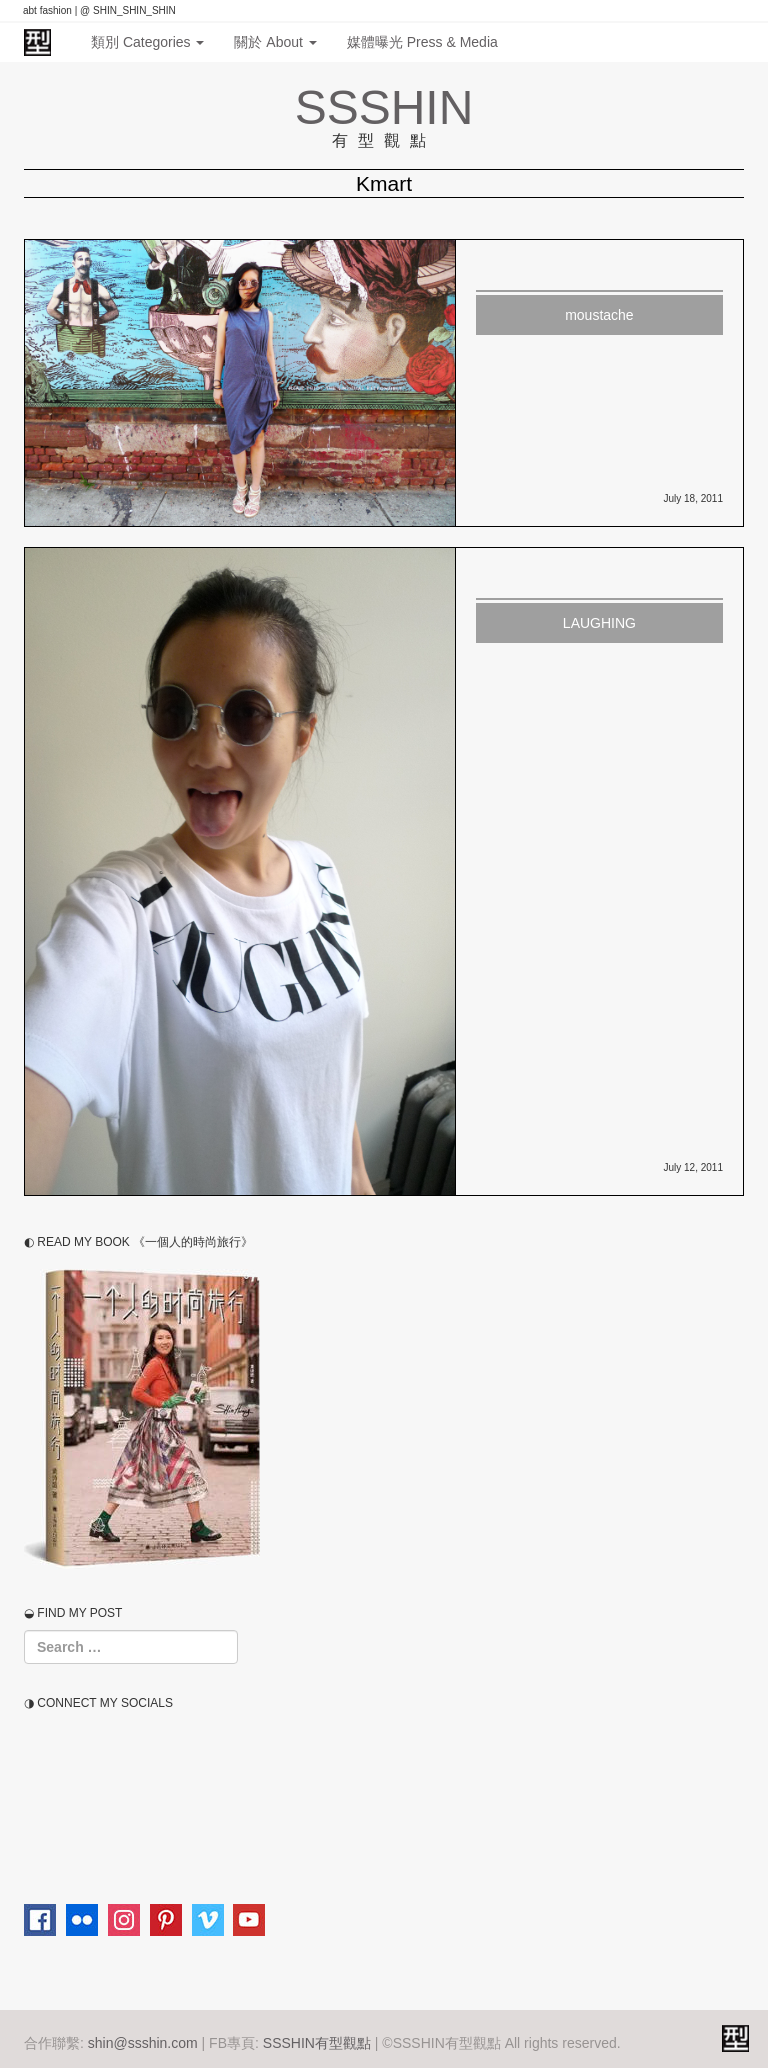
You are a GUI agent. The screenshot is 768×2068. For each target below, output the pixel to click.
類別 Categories (147, 42)
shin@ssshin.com (143, 2043)
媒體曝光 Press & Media (422, 42)
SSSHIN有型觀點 (317, 2043)
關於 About (275, 42)
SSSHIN (384, 107)
